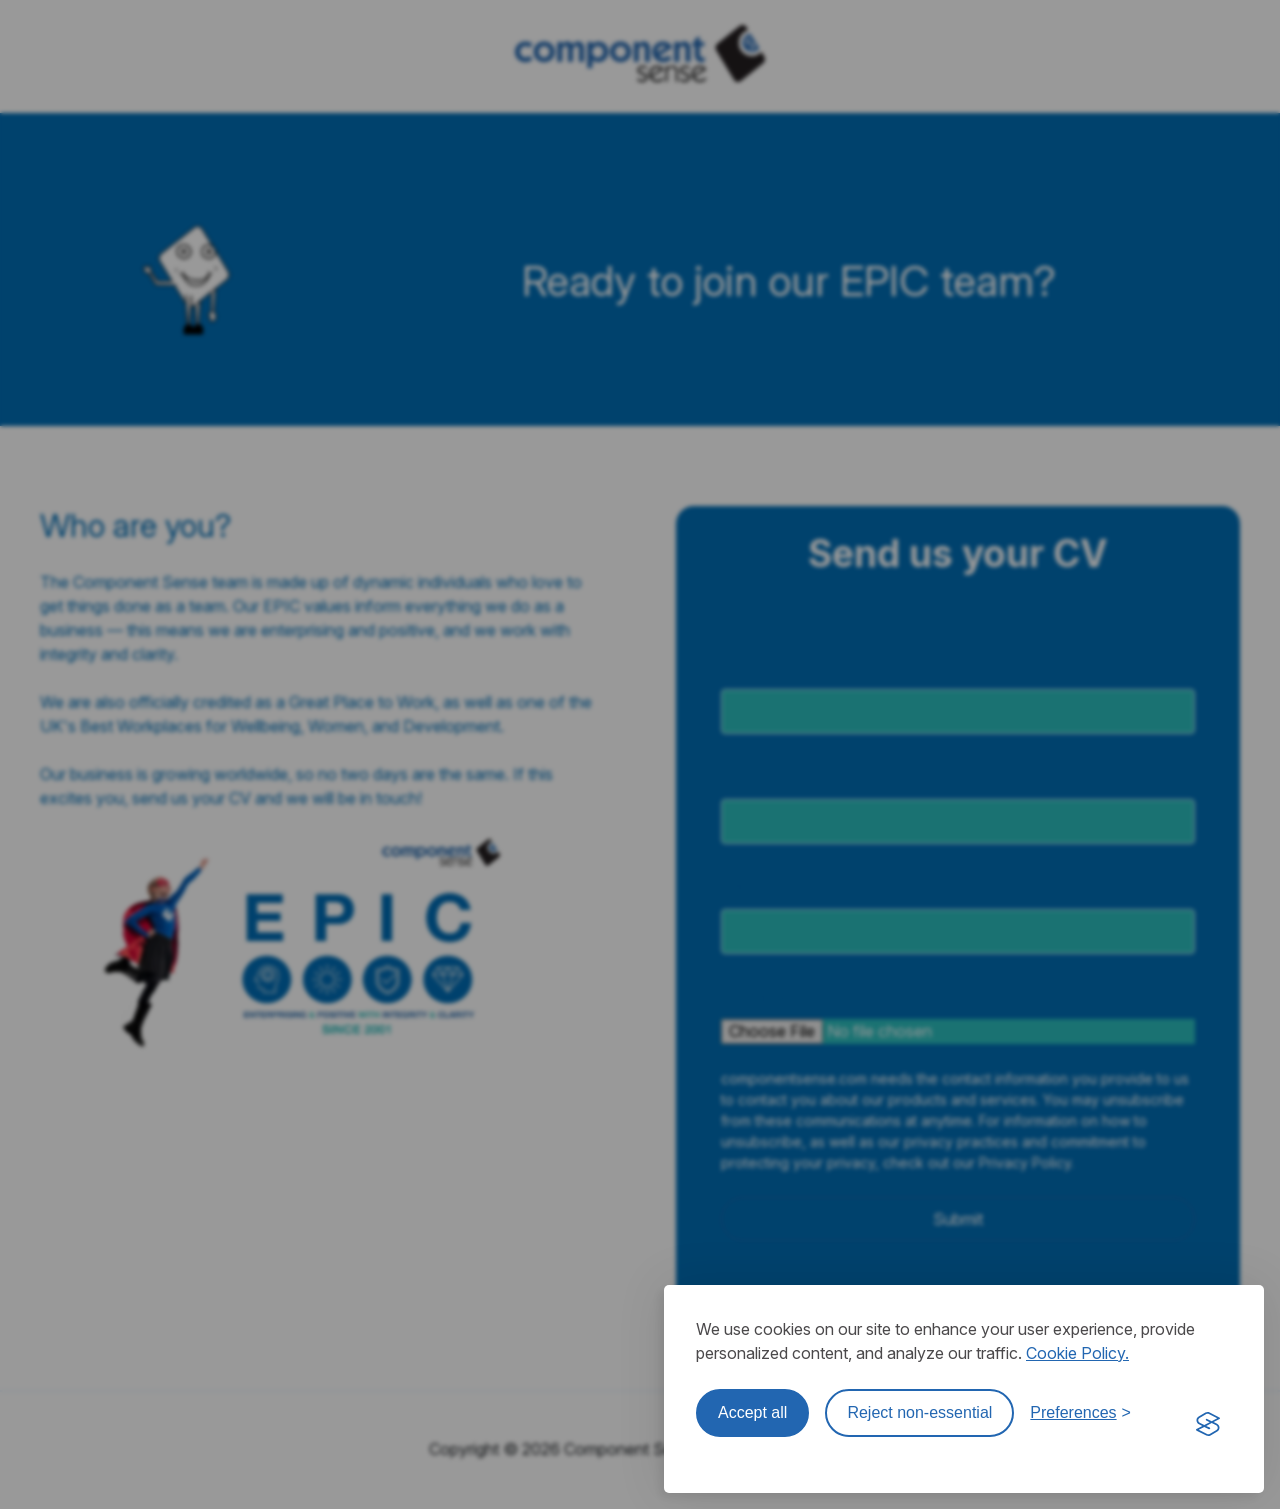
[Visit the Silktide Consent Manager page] (1208, 1425)
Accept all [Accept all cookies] (752, 1412)
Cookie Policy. (1077, 1353)
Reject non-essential (919, 1412)
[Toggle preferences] (1080, 1413)
